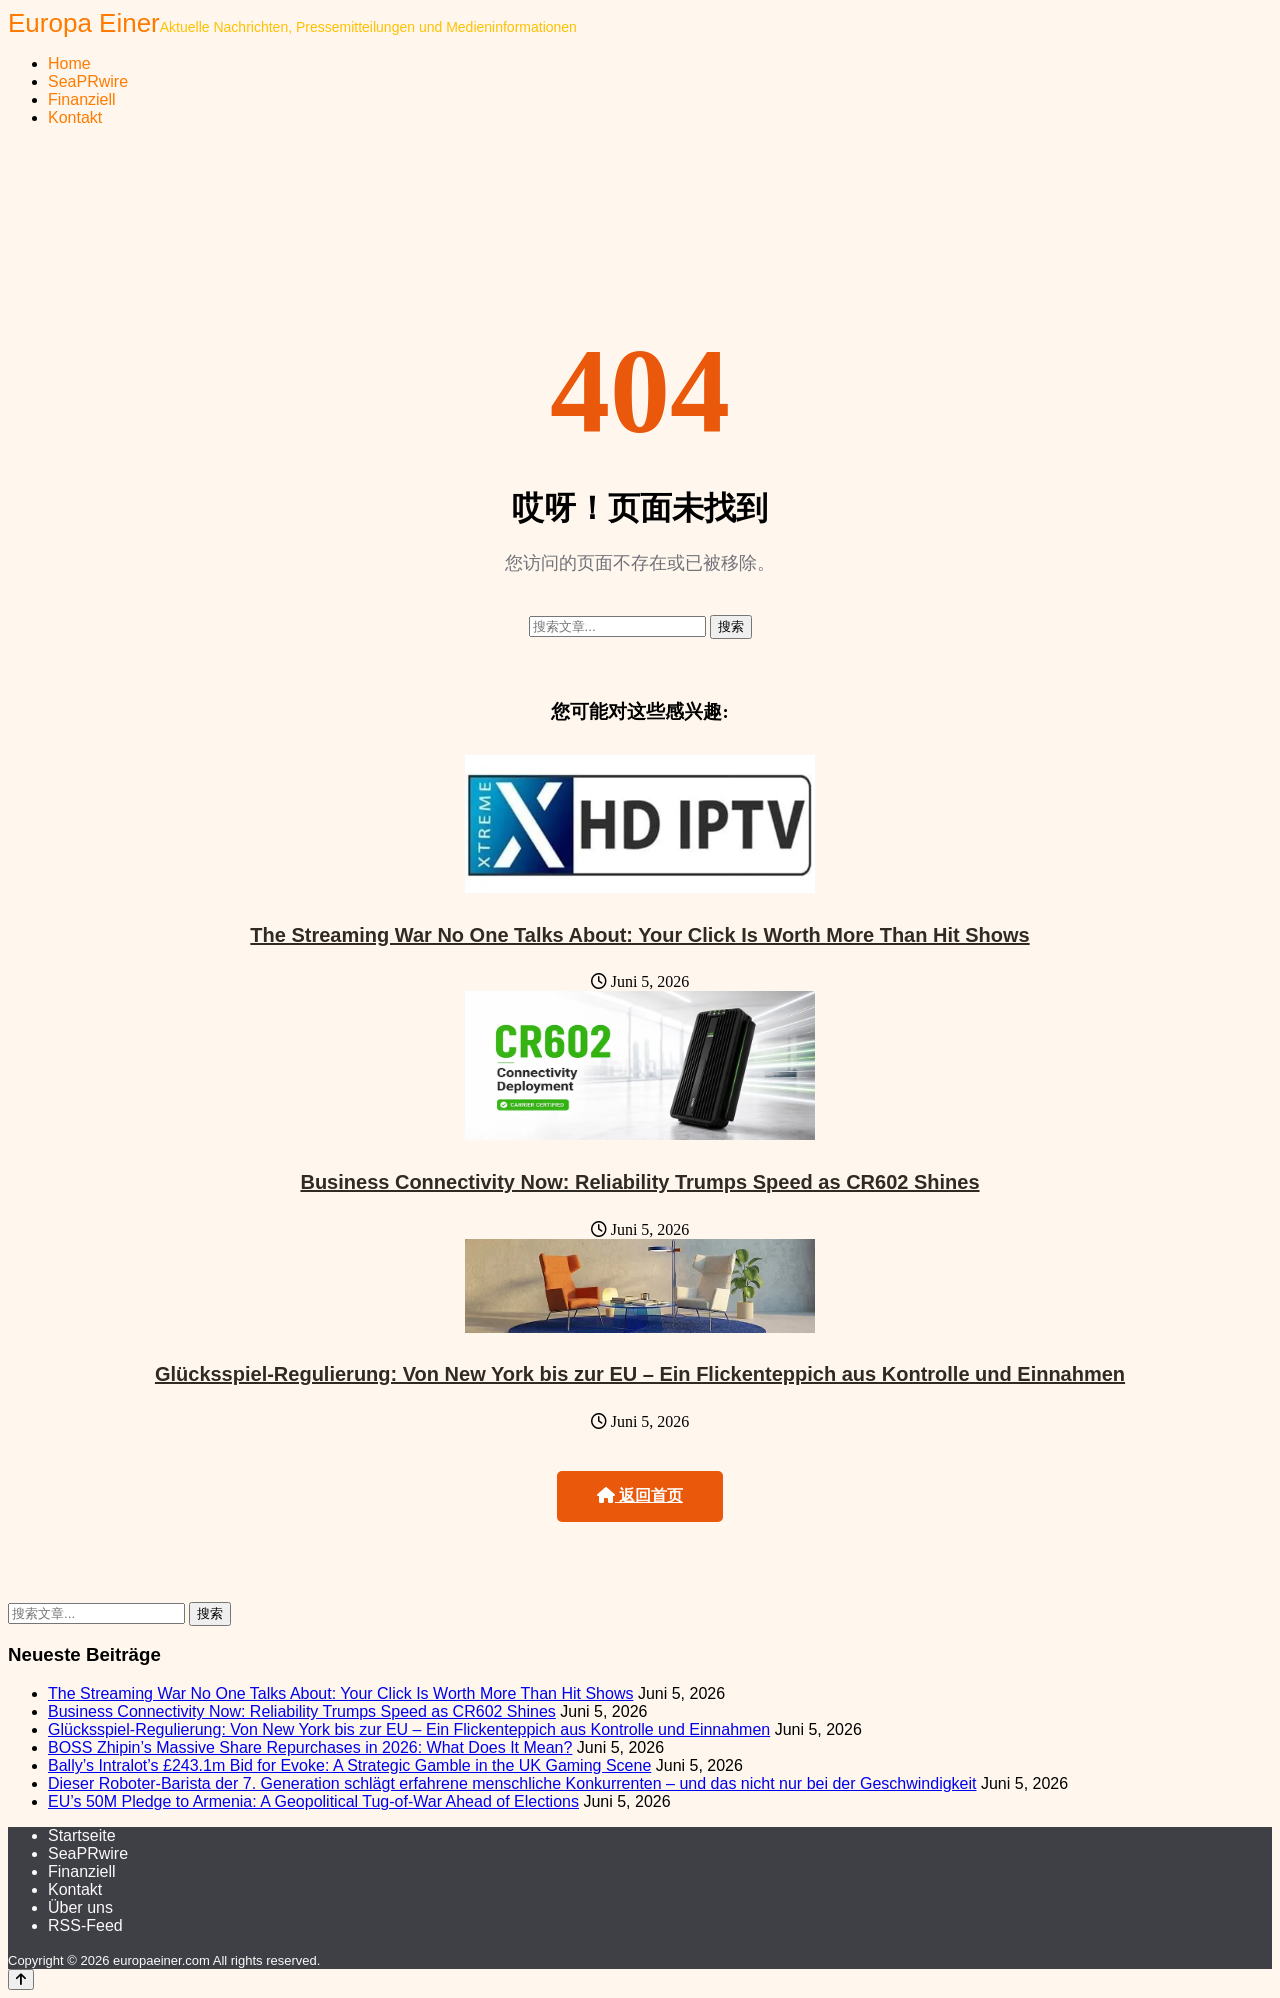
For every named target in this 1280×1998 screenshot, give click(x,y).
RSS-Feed (85, 1925)
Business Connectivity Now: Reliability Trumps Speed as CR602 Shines (639, 1182)
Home (69, 63)
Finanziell (82, 99)
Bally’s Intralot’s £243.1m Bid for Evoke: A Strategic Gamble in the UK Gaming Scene (349, 1765)
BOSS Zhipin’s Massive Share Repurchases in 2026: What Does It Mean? (310, 1747)
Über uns (80, 1907)
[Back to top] (21, 1979)
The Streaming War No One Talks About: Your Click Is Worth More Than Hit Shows (639, 935)
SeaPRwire (88, 81)
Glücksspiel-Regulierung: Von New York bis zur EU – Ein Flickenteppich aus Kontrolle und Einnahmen (640, 1374)
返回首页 (640, 1495)
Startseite (82, 1835)
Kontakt (75, 117)
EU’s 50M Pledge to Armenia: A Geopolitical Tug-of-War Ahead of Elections (313, 1801)
